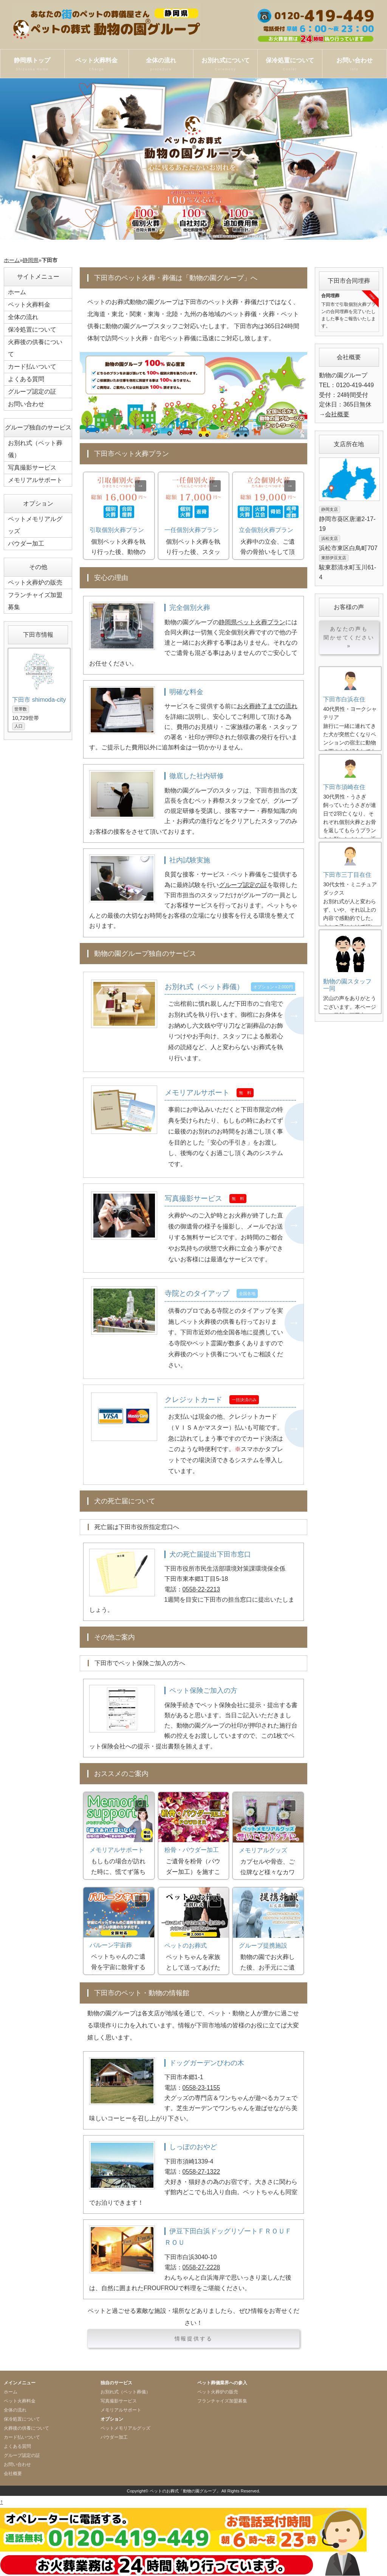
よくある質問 (26, 379)
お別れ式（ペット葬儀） (35, 449)
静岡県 (31, 260)
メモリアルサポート (35, 480)
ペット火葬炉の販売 (35, 582)
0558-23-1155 (201, 2087)
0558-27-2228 (201, 2267)
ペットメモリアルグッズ (35, 525)
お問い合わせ (354, 64)
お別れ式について (226, 64)
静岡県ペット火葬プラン (252, 622)
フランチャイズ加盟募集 (35, 601)
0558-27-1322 (201, 2171)
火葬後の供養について (35, 348)
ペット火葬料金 (97, 64)
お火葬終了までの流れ (267, 706)
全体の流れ (161, 64)
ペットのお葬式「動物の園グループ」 (185, 2491)
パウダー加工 (26, 543)
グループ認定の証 (243, 885)
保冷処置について (290, 64)
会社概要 (337, 414)
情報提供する (194, 2339)
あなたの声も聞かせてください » (349, 637)
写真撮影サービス (32, 467)
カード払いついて (32, 366)
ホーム (12, 260)
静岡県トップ (32, 64)
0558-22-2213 (201, 1589)
